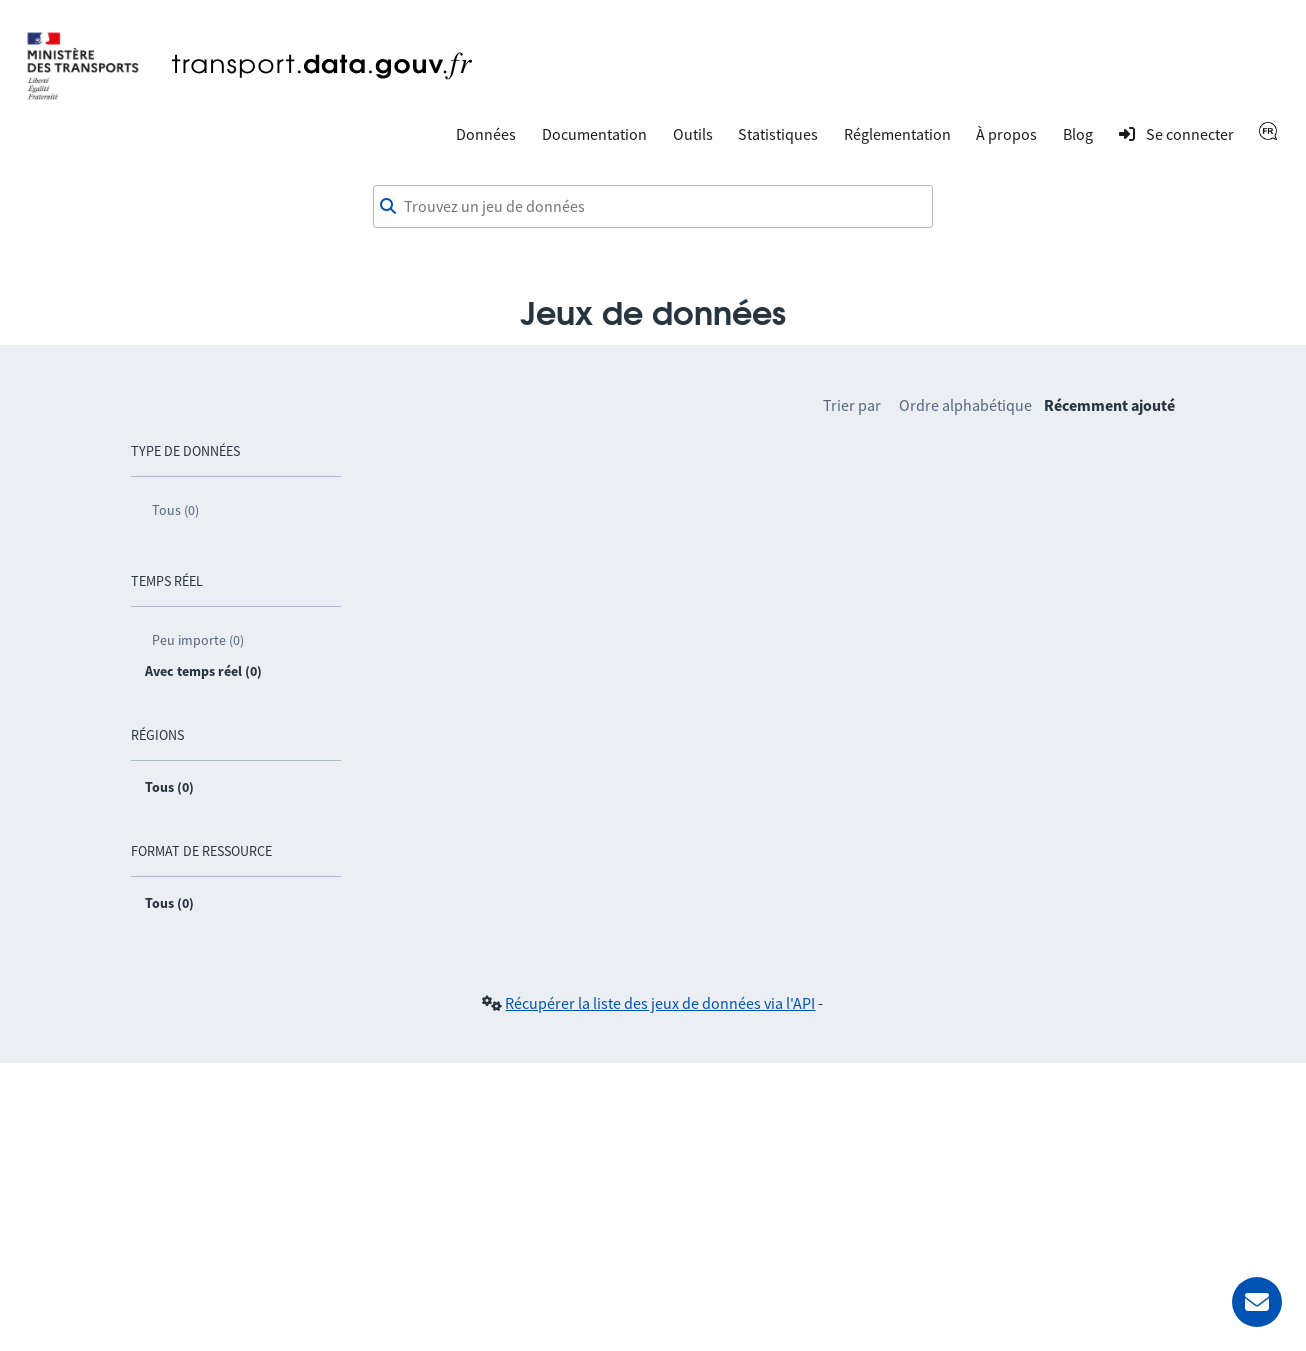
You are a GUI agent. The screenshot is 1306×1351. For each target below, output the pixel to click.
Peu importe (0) (198, 640)
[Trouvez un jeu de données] (653, 207)
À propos (1006, 134)
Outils (693, 134)
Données (486, 134)
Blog (1078, 134)
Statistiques (778, 134)
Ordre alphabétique (965, 405)
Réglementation (897, 134)
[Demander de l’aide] (1257, 1302)
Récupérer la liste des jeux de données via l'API (660, 1003)
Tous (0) (175, 510)
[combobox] (653, 207)
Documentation (594, 134)
